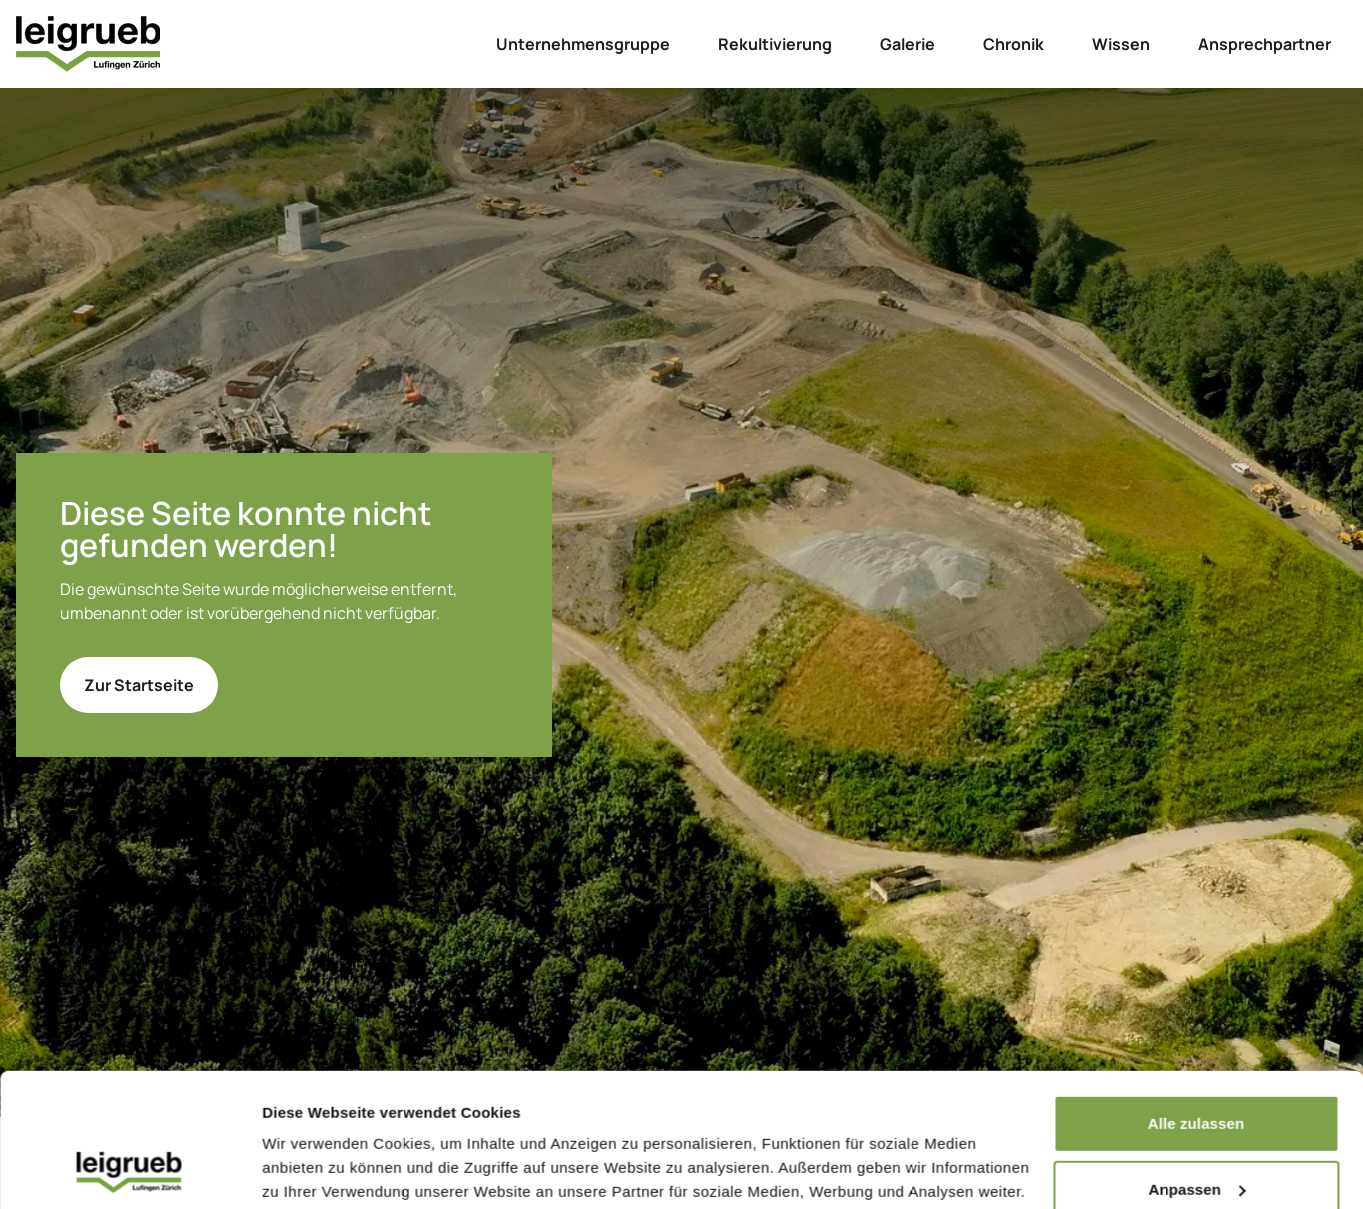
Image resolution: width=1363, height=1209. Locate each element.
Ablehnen (1195, 1129)
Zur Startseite (139, 685)
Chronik (1013, 44)
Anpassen (1197, 1063)
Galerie (907, 44)
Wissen (1121, 44)
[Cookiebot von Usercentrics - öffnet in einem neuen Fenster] (129, 1170)
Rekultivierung (775, 44)
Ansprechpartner (1264, 44)
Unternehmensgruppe (583, 44)
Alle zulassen (1196, 998)
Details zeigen (312, 1169)
